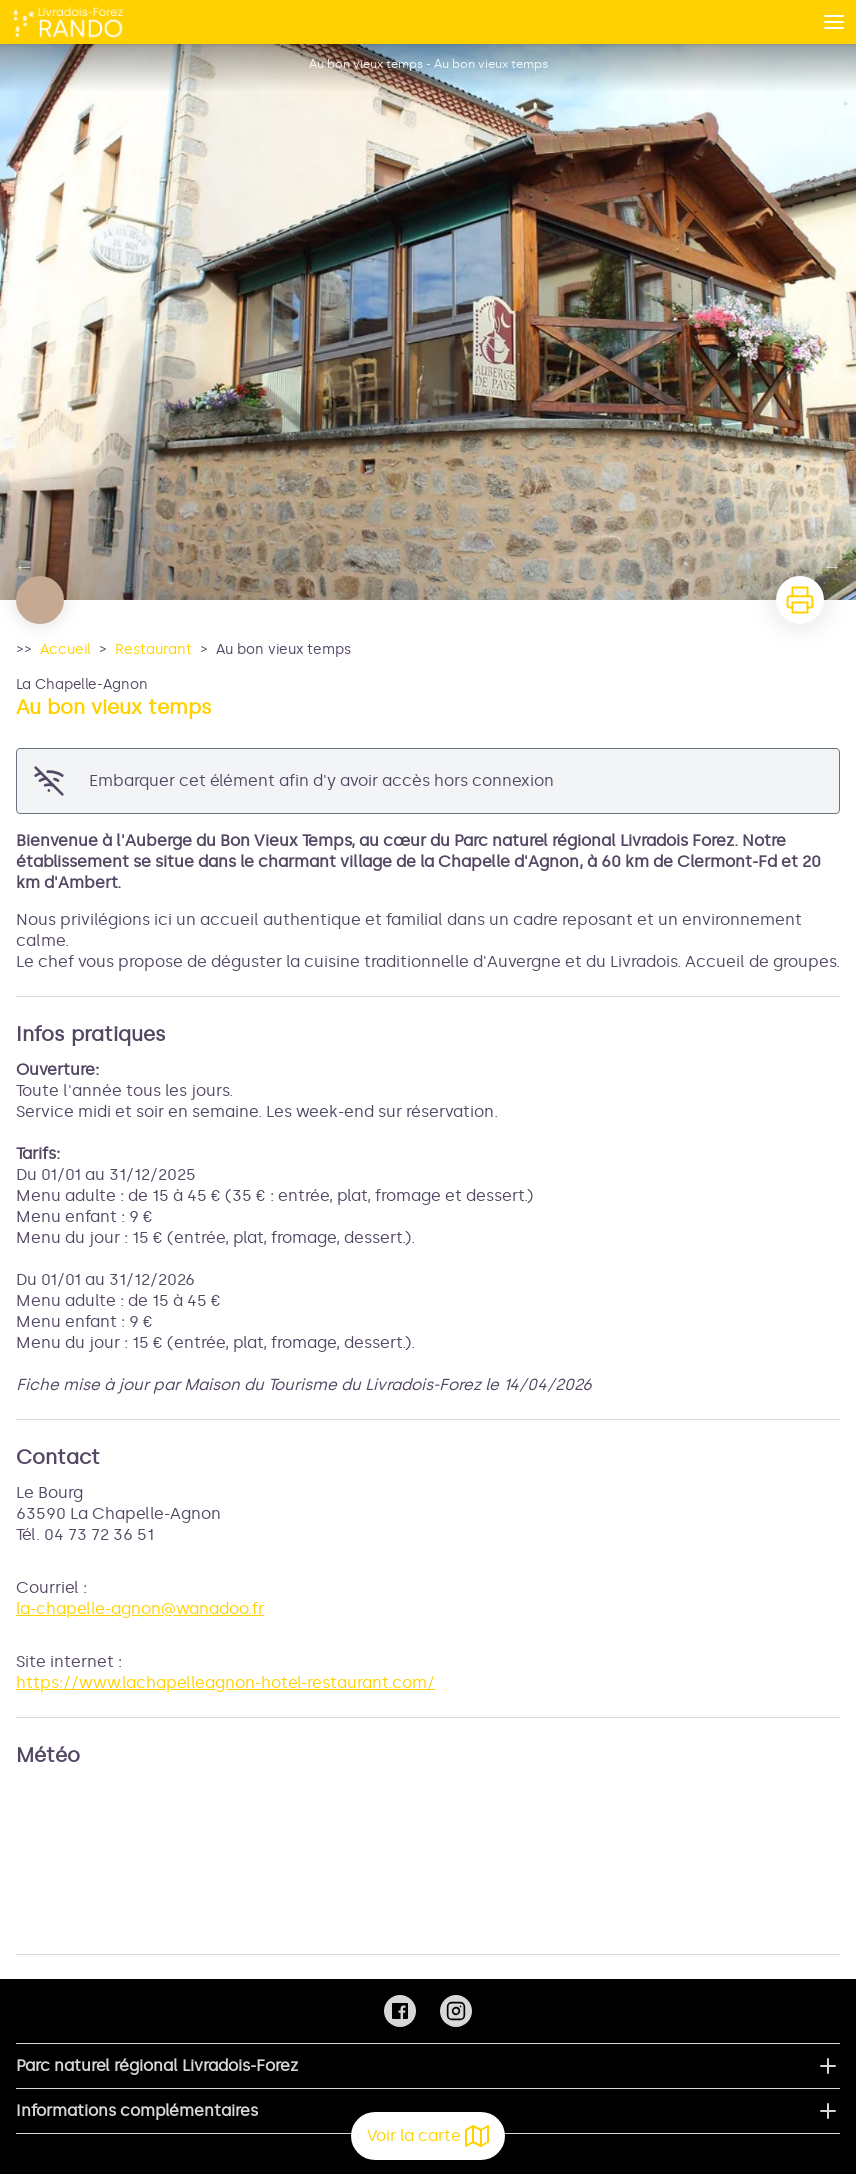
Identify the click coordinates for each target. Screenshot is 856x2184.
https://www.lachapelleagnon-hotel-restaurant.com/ (225, 1682)
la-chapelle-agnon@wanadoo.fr (140, 1608)
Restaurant (153, 649)
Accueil (65, 649)
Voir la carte (428, 2136)
